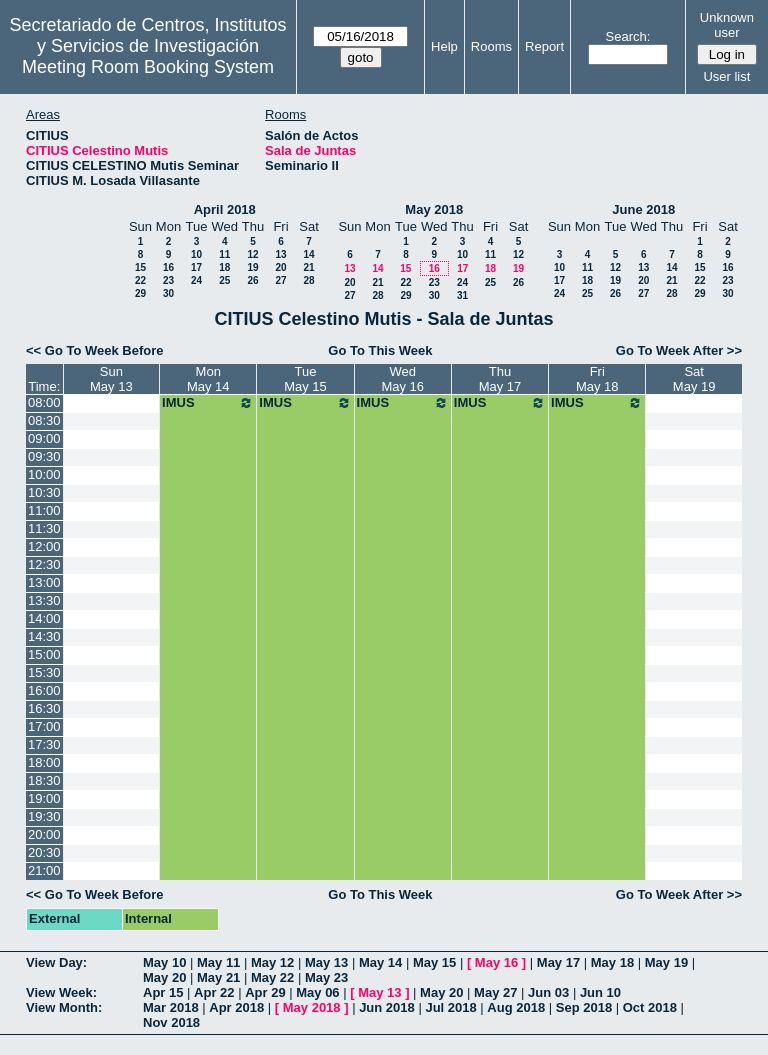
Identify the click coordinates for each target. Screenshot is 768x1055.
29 (140, 293)
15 (140, 267)
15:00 (44, 654)
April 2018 (225, 209)
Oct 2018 (650, 1007)
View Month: (64, 1007)
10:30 (44, 492)
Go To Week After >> (679, 350)
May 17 (558, 962)
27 (280, 280)
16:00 (44, 690)
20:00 (44, 834)
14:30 (44, 636)
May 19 (666, 962)
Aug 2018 (516, 1007)
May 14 (380, 962)
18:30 (44, 780)
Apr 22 (214, 992)
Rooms (491, 46)
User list (726, 76)
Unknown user (727, 25)
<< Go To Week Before (95, 350)
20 (280, 267)
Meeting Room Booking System (148, 67)
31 (462, 295)
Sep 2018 (584, 1007)
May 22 (272, 977)
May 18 (612, 962)
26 (252, 280)
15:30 (44, 672)
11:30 (44, 528)
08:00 (44, 402)
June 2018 (643, 209)
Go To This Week (380, 350)
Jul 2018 (450, 1007)
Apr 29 (265, 992)
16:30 (44, 708)
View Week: (61, 992)
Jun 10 (600, 992)
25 (224, 280)
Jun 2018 (387, 1007)
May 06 (317, 992)
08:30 (44, 420)
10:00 (44, 474)
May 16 (496, 962)
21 (308, 267)
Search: (628, 36)
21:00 (44, 870)
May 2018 (434, 209)
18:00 (44, 762)
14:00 (44, 618)
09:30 (44, 456)
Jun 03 (548, 992)
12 (252, 254)
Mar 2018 (171, 1007)
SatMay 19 (694, 379)
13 (280, 254)
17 (196, 267)
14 (308, 254)
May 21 (218, 977)
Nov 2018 (171, 1022)
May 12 (272, 962)
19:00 (44, 798)
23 (168, 280)
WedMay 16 (402, 379)
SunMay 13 (111, 379)
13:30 (44, 600)
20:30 (44, 852)
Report (544, 46)
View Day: (56, 962)
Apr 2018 (236, 1007)
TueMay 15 (305, 379)
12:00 (44, 546)
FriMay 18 (597, 379)
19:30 (44, 816)
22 (140, 280)
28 (308, 280)
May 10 (164, 962)
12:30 (44, 564)
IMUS (208, 403)
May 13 (326, 962)
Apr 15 (163, 992)
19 (252, 267)
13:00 (44, 582)
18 (224, 267)
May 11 (218, 962)
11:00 (44, 510)
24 (196, 280)
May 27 (495, 992)
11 (224, 254)
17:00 (44, 726)
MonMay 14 (208, 379)
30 (168, 293)
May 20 (164, 977)
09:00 (44, 438)
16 (168, 267)
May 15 (434, 962)
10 (196, 254)
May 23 (326, 977)
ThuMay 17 (500, 379)
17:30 (44, 744)
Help (444, 46)
